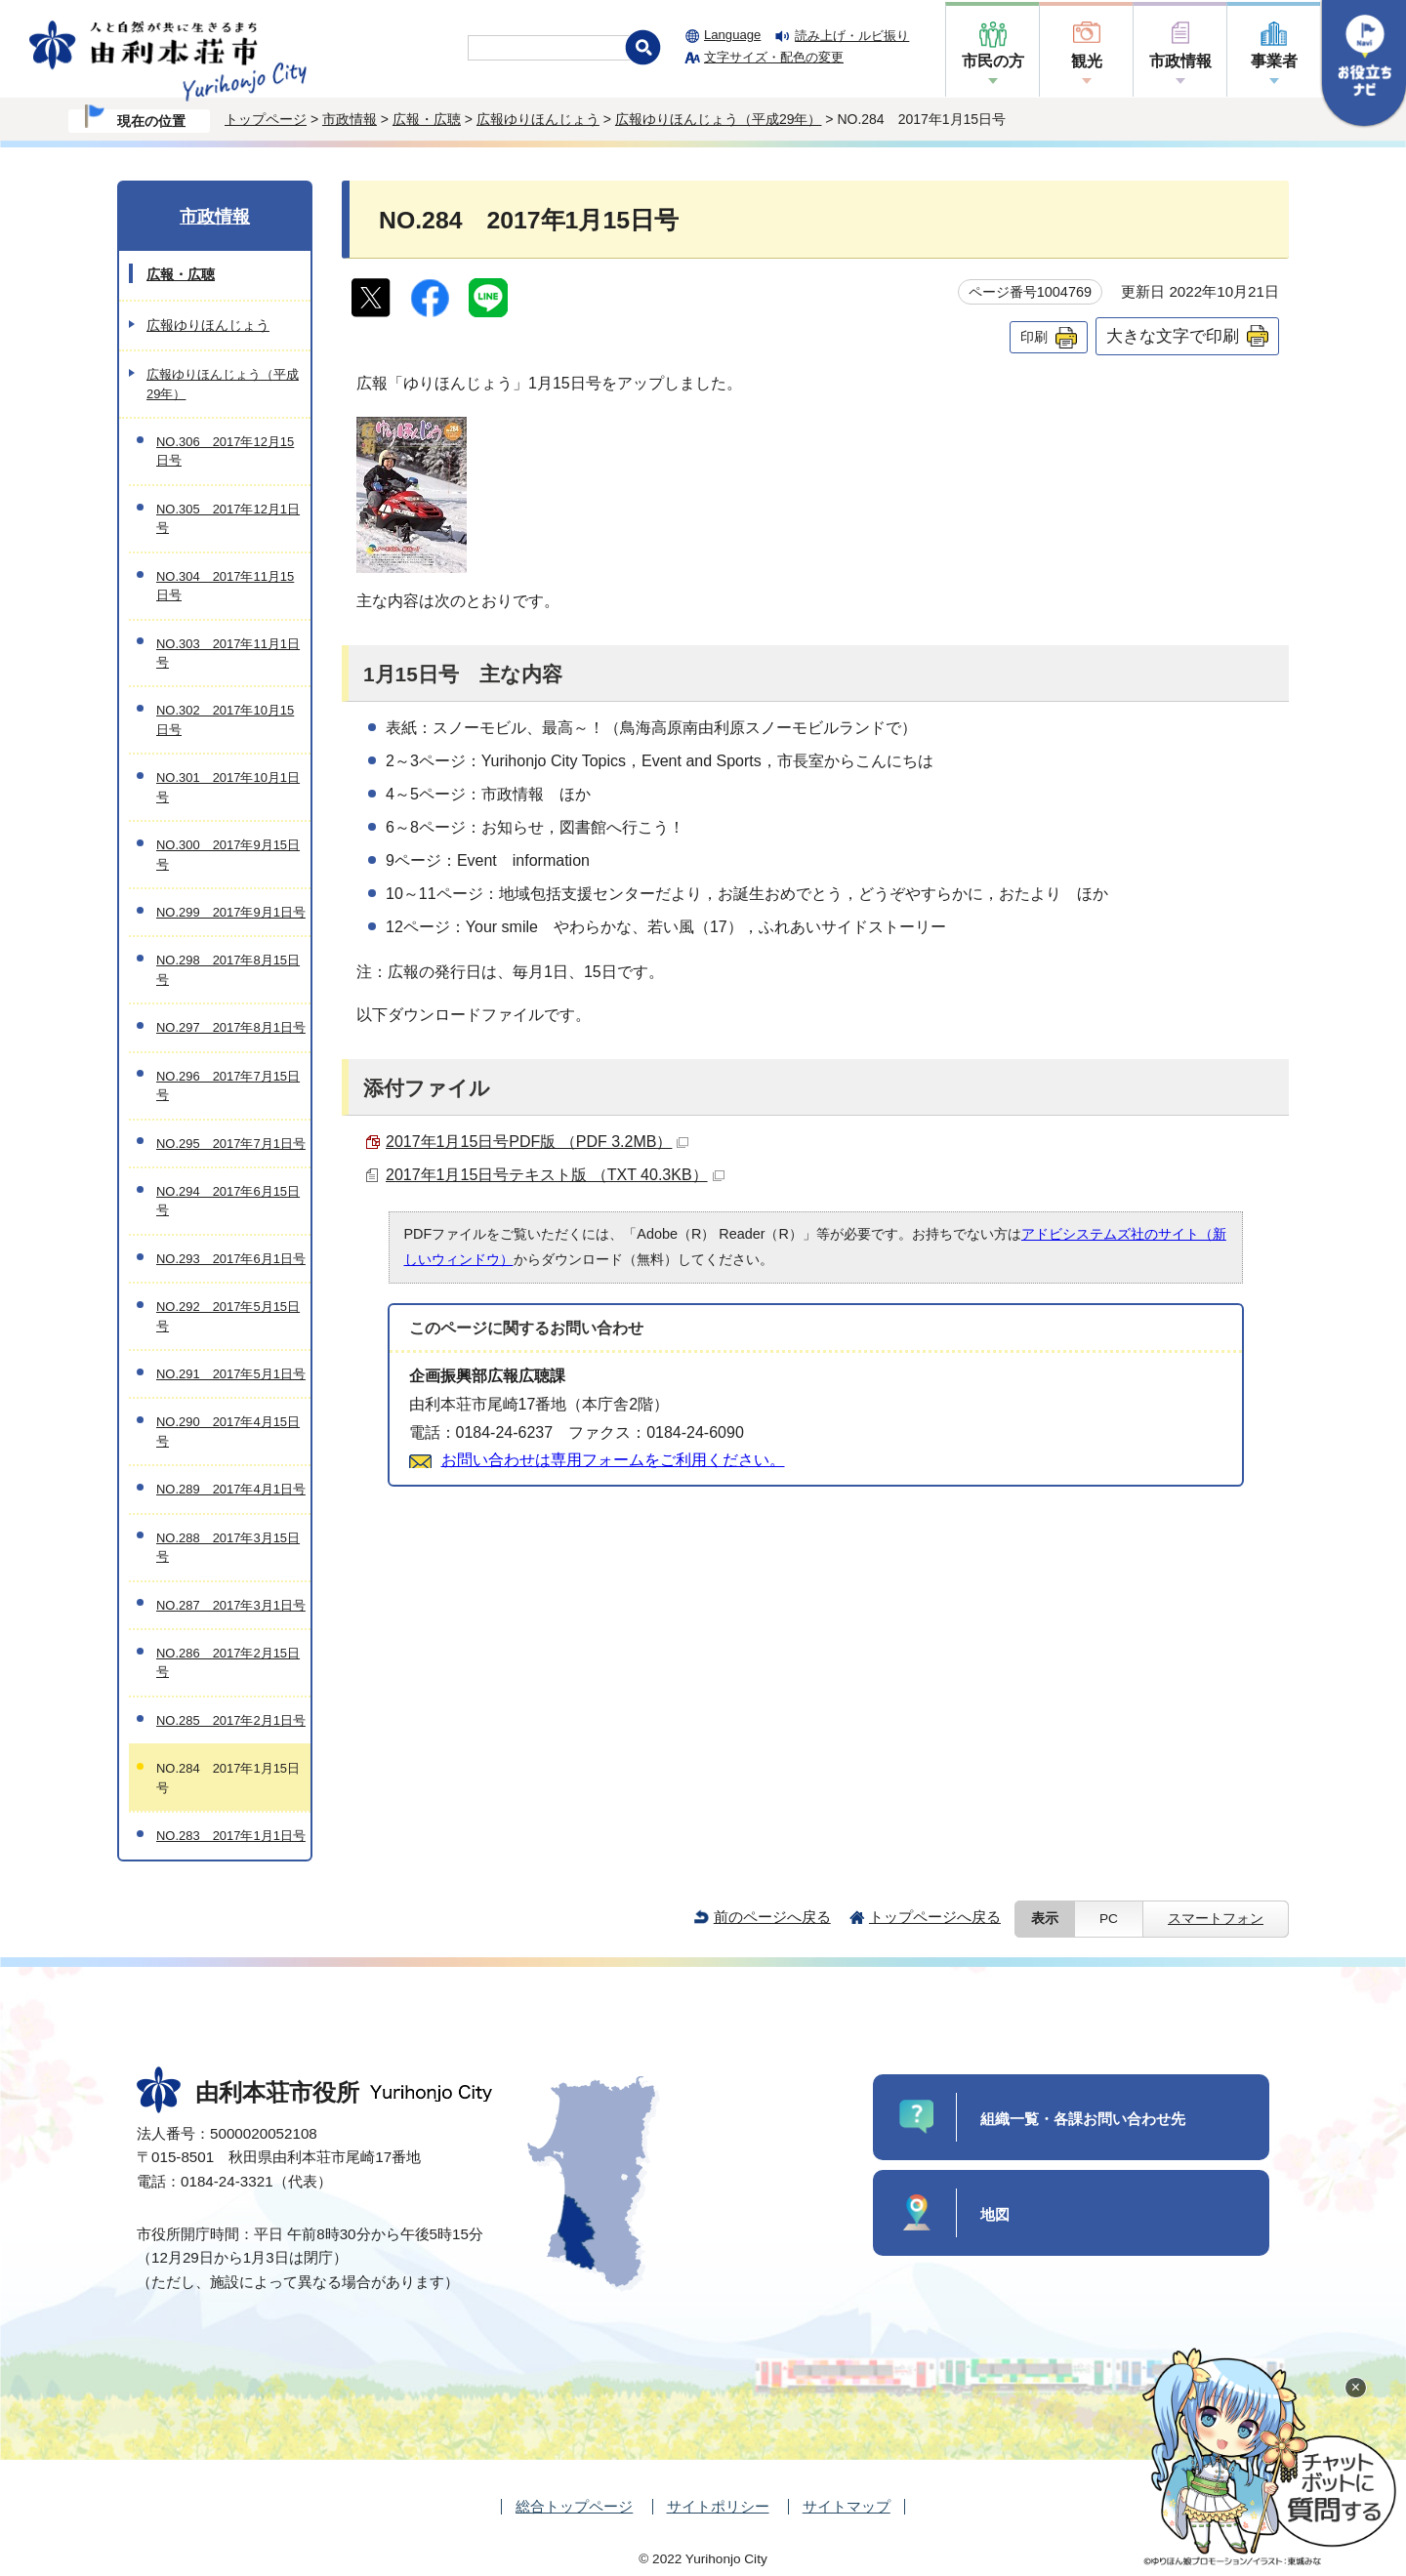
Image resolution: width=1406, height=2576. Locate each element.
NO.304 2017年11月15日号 (225, 585)
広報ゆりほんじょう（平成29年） (718, 119)
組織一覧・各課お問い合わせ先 (1082, 2118)
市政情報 (1180, 61)
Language (732, 34)
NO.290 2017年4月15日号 (228, 1431)
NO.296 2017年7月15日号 (228, 1085)
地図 (995, 2214)
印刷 (1034, 337)
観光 (1086, 61)
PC (1108, 1918)
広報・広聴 (427, 119)
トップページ (266, 119)
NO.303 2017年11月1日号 (228, 653)
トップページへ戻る (935, 1916)
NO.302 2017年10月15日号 (225, 719)
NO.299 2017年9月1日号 (231, 912)
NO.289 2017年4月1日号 (231, 1489)
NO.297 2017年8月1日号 (231, 1027)
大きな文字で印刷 (1172, 336)
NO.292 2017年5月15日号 (228, 1315)
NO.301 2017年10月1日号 (228, 786)
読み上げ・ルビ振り (852, 35)
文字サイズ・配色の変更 (774, 57)
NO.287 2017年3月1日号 (231, 1605)
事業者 (1274, 61)
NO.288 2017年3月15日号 (228, 1547)
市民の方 (993, 61)
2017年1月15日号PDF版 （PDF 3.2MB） (537, 1141)
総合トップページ (574, 2506)
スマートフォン (1215, 1918)
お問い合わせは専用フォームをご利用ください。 (613, 1460)
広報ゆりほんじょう (538, 119)
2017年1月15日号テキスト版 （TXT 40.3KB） (555, 1174)
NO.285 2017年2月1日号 (231, 1720)
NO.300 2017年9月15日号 (228, 854)
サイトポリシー (718, 2506)
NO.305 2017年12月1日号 (228, 518)
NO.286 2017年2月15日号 (228, 1662)
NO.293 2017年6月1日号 (231, 1258)
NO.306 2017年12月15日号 (225, 451)
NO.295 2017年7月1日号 (231, 1143)
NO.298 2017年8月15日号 (228, 969)
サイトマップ (846, 2506)
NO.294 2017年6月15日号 (228, 1200)
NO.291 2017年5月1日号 (231, 1374)
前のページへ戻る (772, 1916)
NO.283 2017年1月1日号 (231, 1835)
